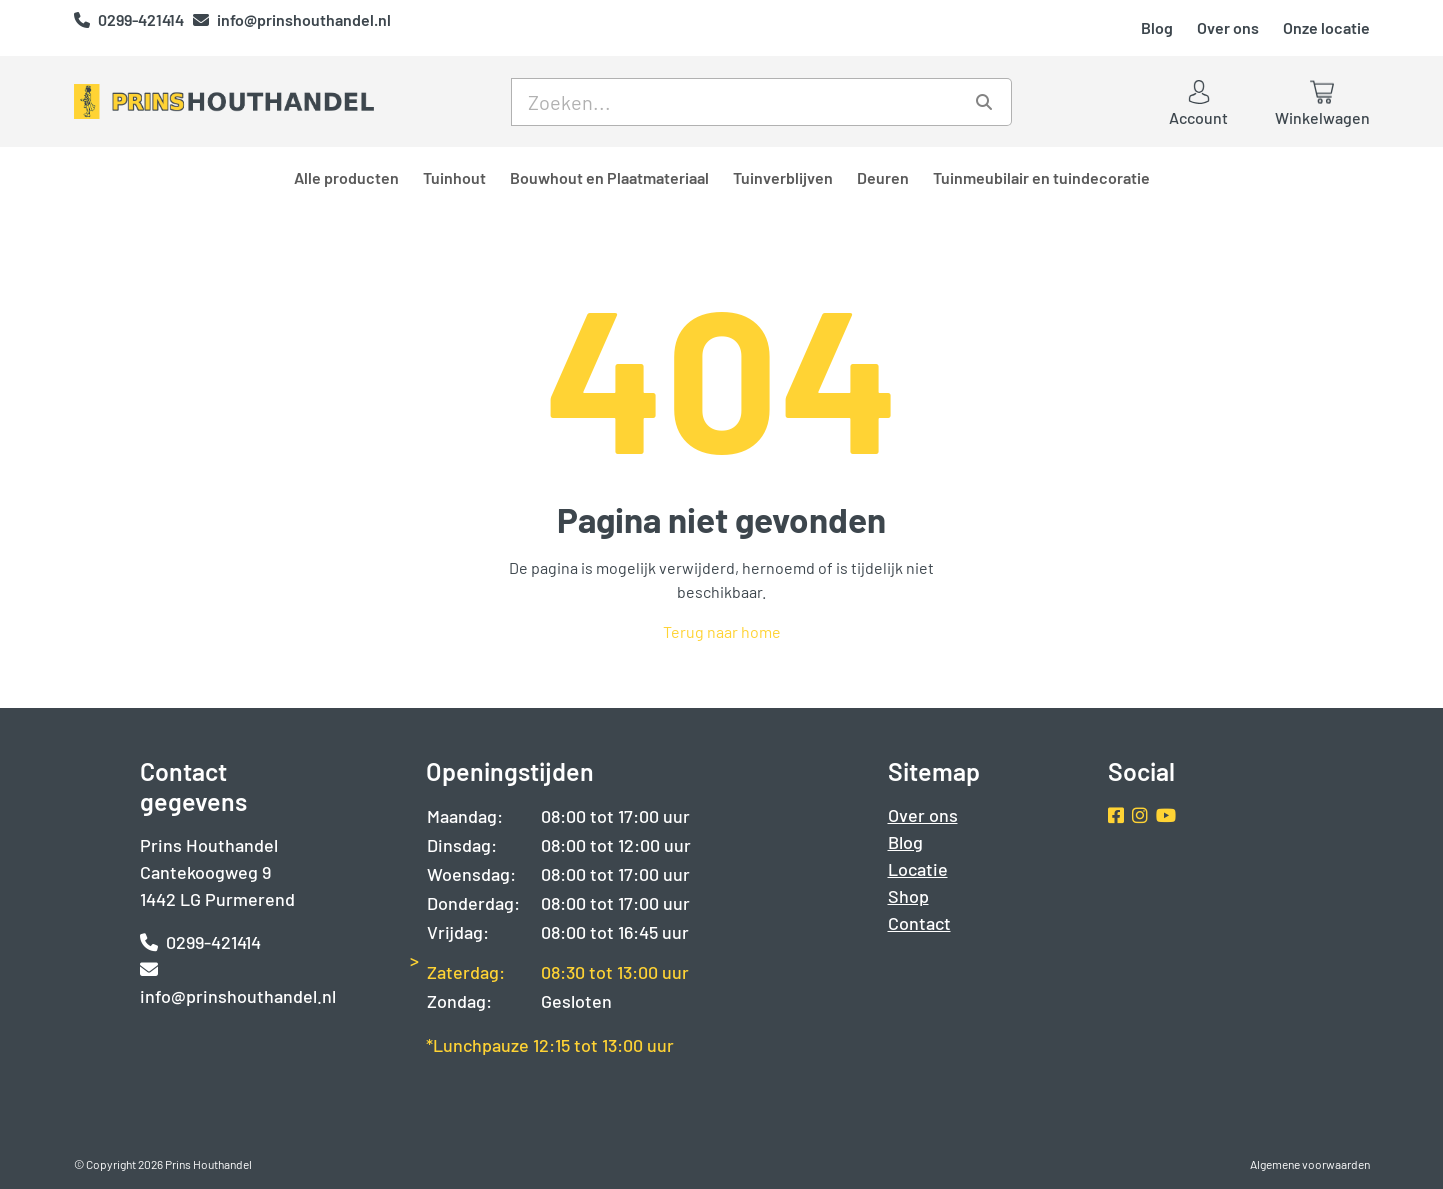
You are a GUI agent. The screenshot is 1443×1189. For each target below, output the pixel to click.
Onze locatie (1326, 27)
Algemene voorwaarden (1310, 1164)
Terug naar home (722, 631)
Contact (919, 923)
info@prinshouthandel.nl (292, 19)
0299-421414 (130, 19)
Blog (1157, 27)
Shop (908, 896)
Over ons (1228, 27)
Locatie (918, 869)
